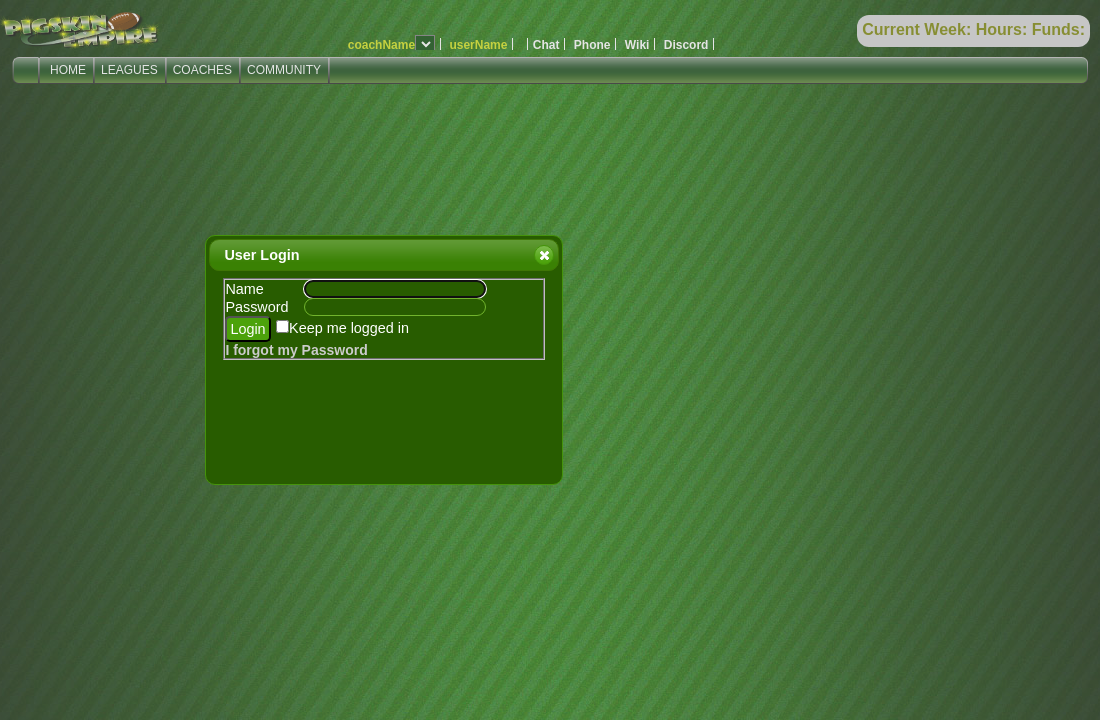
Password (256, 307)
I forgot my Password (296, 350)
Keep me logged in (349, 328)
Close (543, 255)
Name (244, 289)
